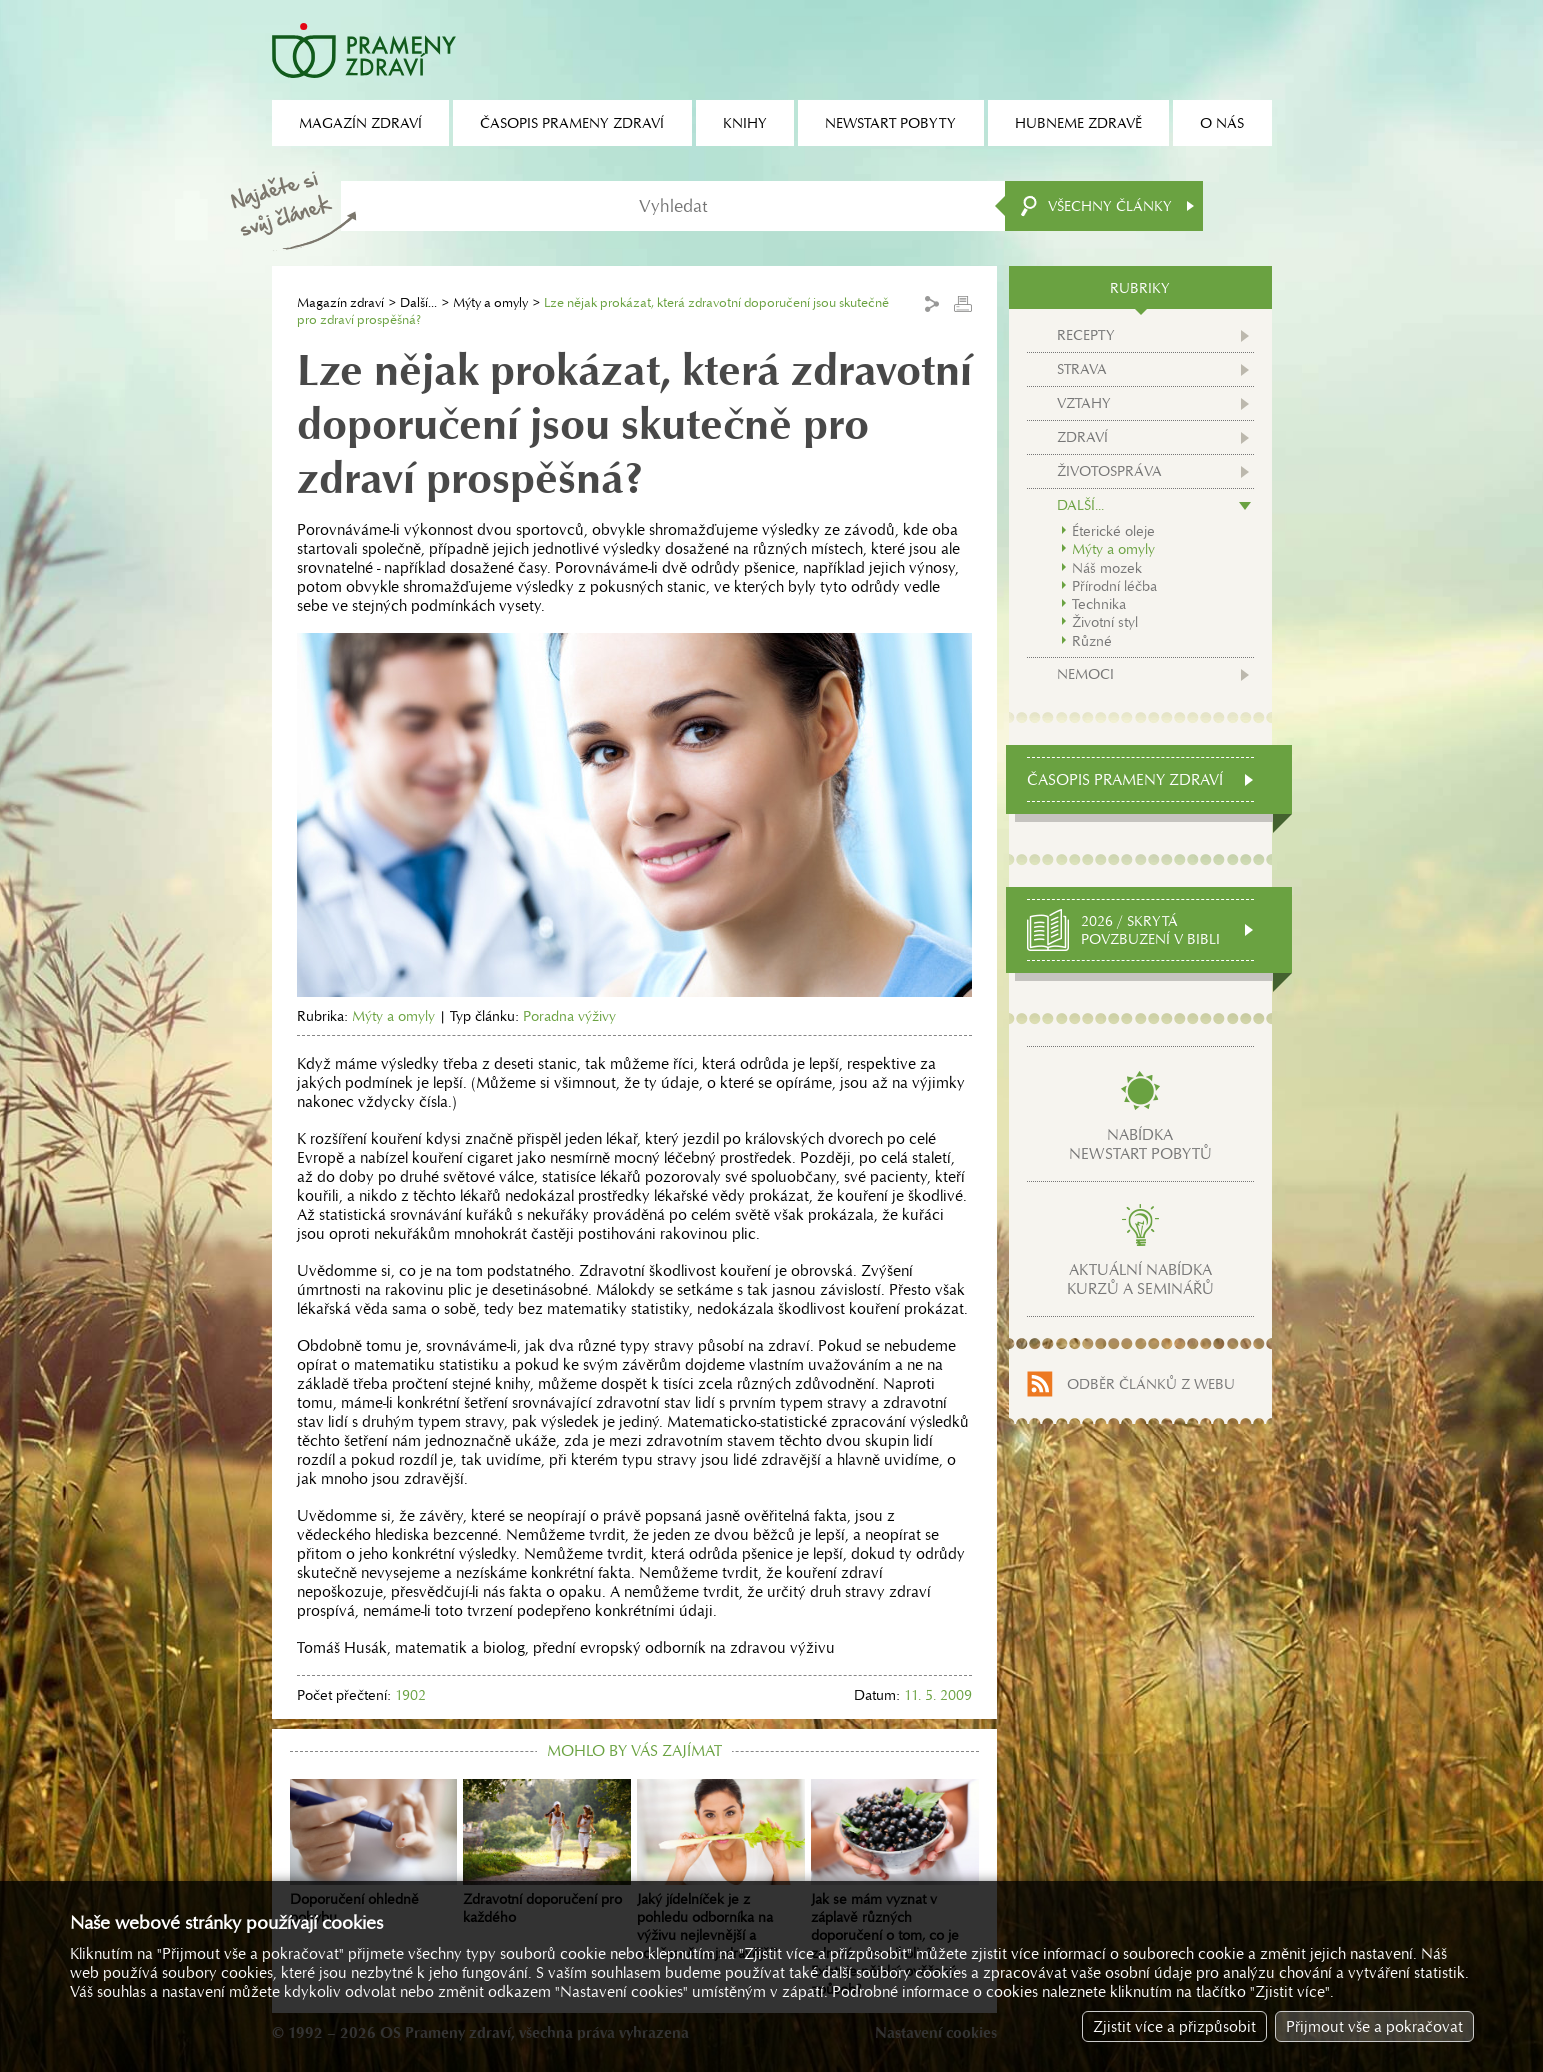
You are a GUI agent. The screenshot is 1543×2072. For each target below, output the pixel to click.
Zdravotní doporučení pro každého (547, 1853)
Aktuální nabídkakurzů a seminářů (1140, 1279)
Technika (1099, 604)
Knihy (745, 123)
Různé (1092, 641)
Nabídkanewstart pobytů (1140, 1144)
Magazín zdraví (340, 302)
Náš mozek (1107, 568)
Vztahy (1084, 403)
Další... (418, 302)
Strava (1082, 369)
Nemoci (1085, 674)
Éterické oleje (1113, 531)
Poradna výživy (569, 1016)
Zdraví (1082, 437)
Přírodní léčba (1114, 586)
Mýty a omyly (490, 302)
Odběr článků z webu (1151, 1384)
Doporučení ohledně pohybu (374, 1853)
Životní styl (1105, 622)
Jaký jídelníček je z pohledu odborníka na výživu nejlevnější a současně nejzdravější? (721, 1871)
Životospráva (1109, 471)
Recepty (1086, 335)
